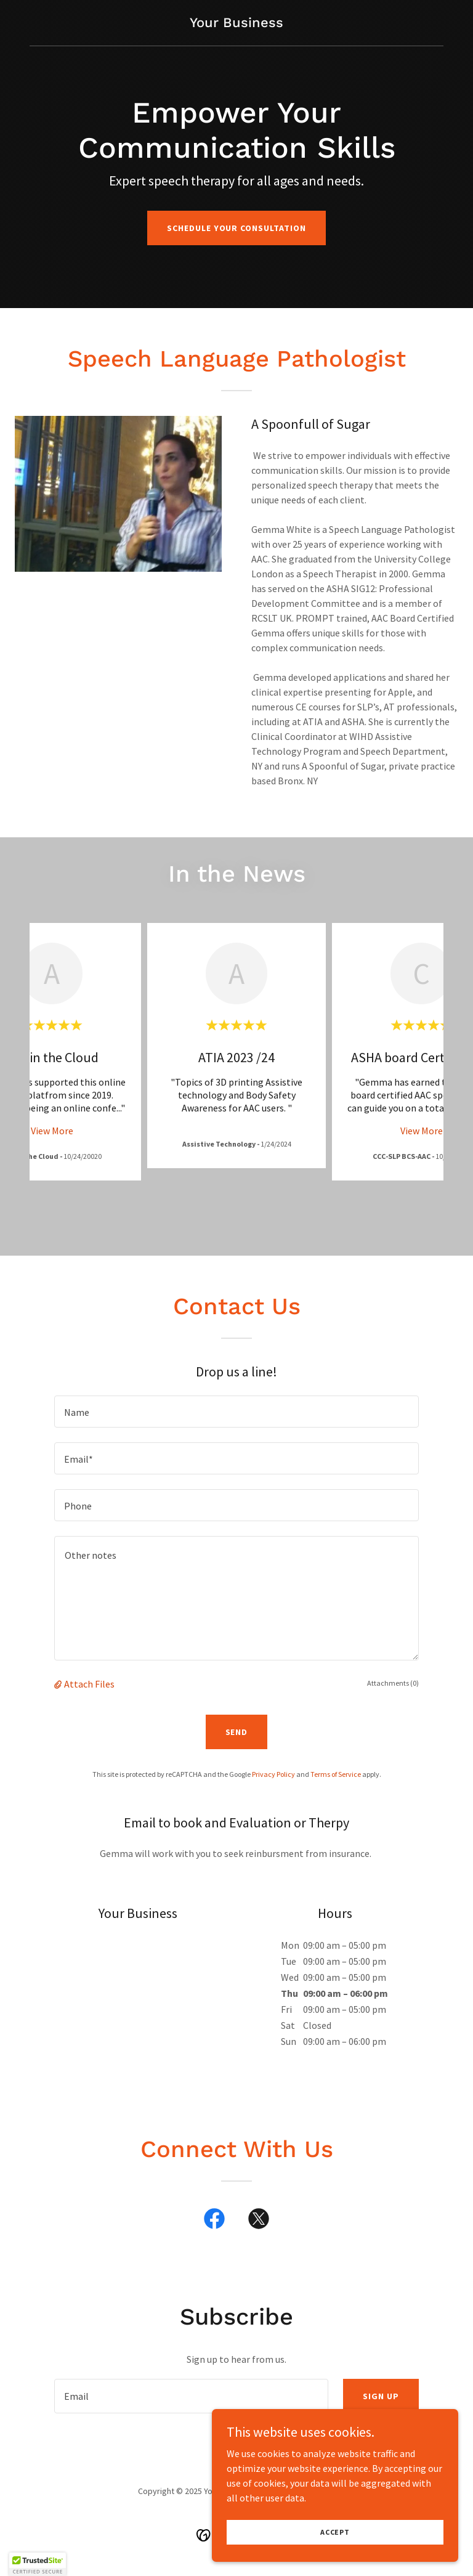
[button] (59, 1684)
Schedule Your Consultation (237, 228)
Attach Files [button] (89, 1684)
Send (236, 1731)
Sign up (381, 2396)
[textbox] (236, 1412)
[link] (236, 23)
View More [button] (52, 1130)
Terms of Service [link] (335, 1774)
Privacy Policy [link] (273, 1774)
